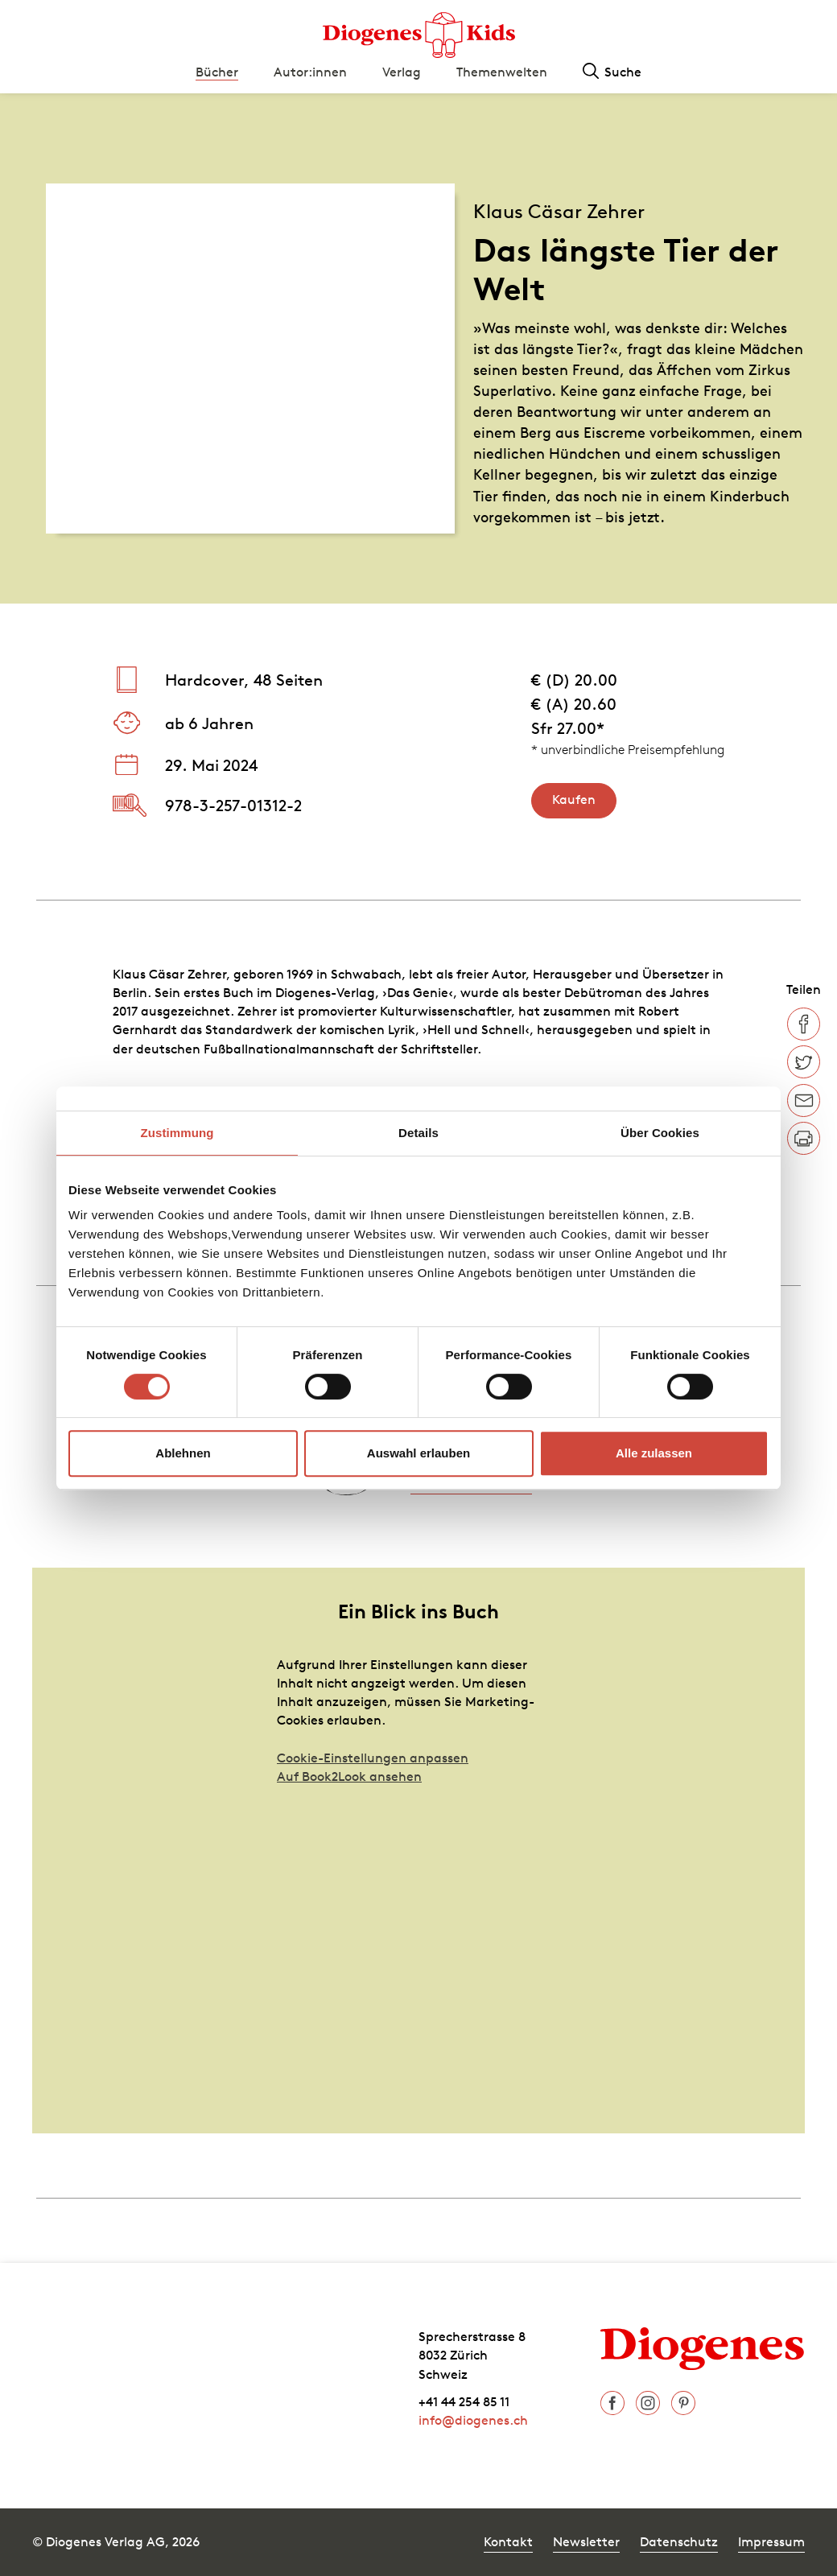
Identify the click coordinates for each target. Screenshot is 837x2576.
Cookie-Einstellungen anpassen (372, 1758)
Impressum (771, 2541)
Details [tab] (418, 1133)
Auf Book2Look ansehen (349, 1776)
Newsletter (586, 2541)
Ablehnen (182, 1453)
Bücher (217, 72)
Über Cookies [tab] (660, 1133)
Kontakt (508, 2541)
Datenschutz (679, 2541)
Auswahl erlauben (418, 1453)
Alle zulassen (654, 1453)
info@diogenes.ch (473, 2420)
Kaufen (574, 799)
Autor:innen (310, 72)
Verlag (401, 72)
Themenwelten (501, 72)
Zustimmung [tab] (177, 1133)
